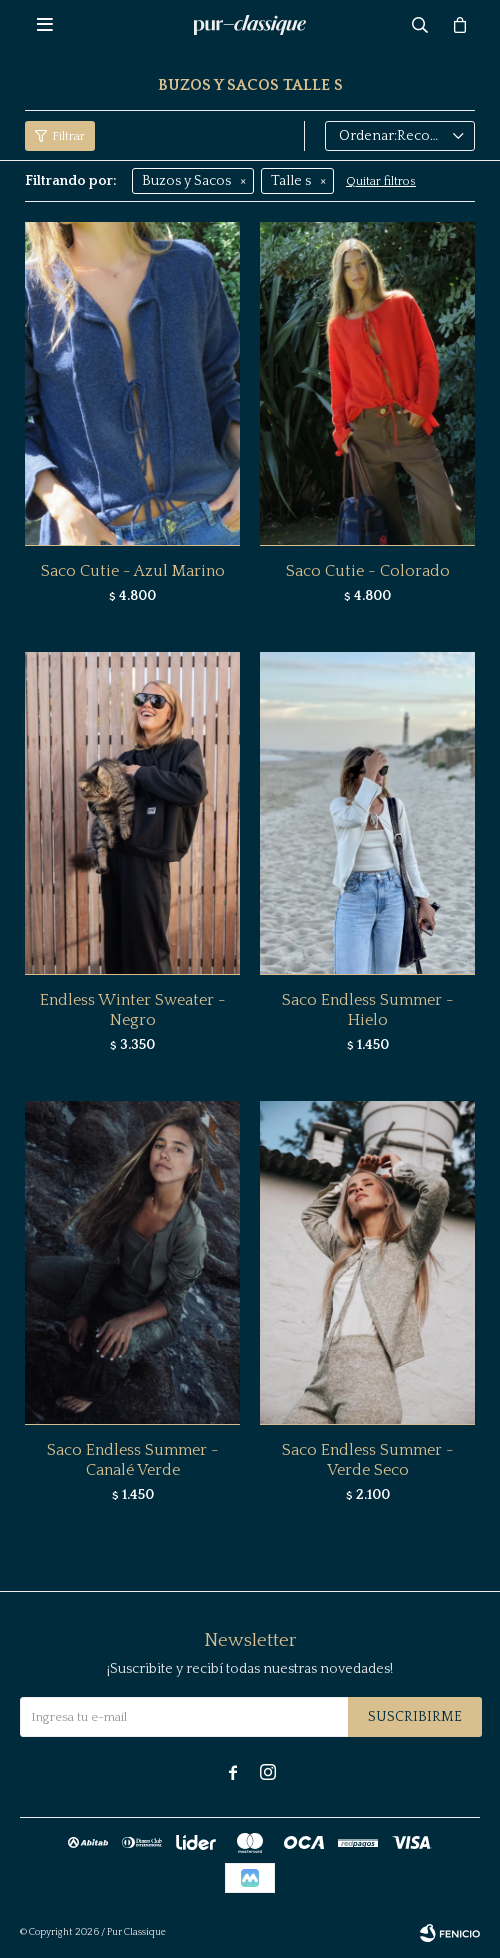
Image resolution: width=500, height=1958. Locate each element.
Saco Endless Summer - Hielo (368, 1010)
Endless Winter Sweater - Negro (133, 1010)
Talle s (291, 181)
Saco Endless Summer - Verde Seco (368, 1460)
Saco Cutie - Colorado (368, 571)
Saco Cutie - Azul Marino (133, 571)
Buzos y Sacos (186, 181)
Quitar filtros (381, 181)
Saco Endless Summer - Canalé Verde (133, 1460)
